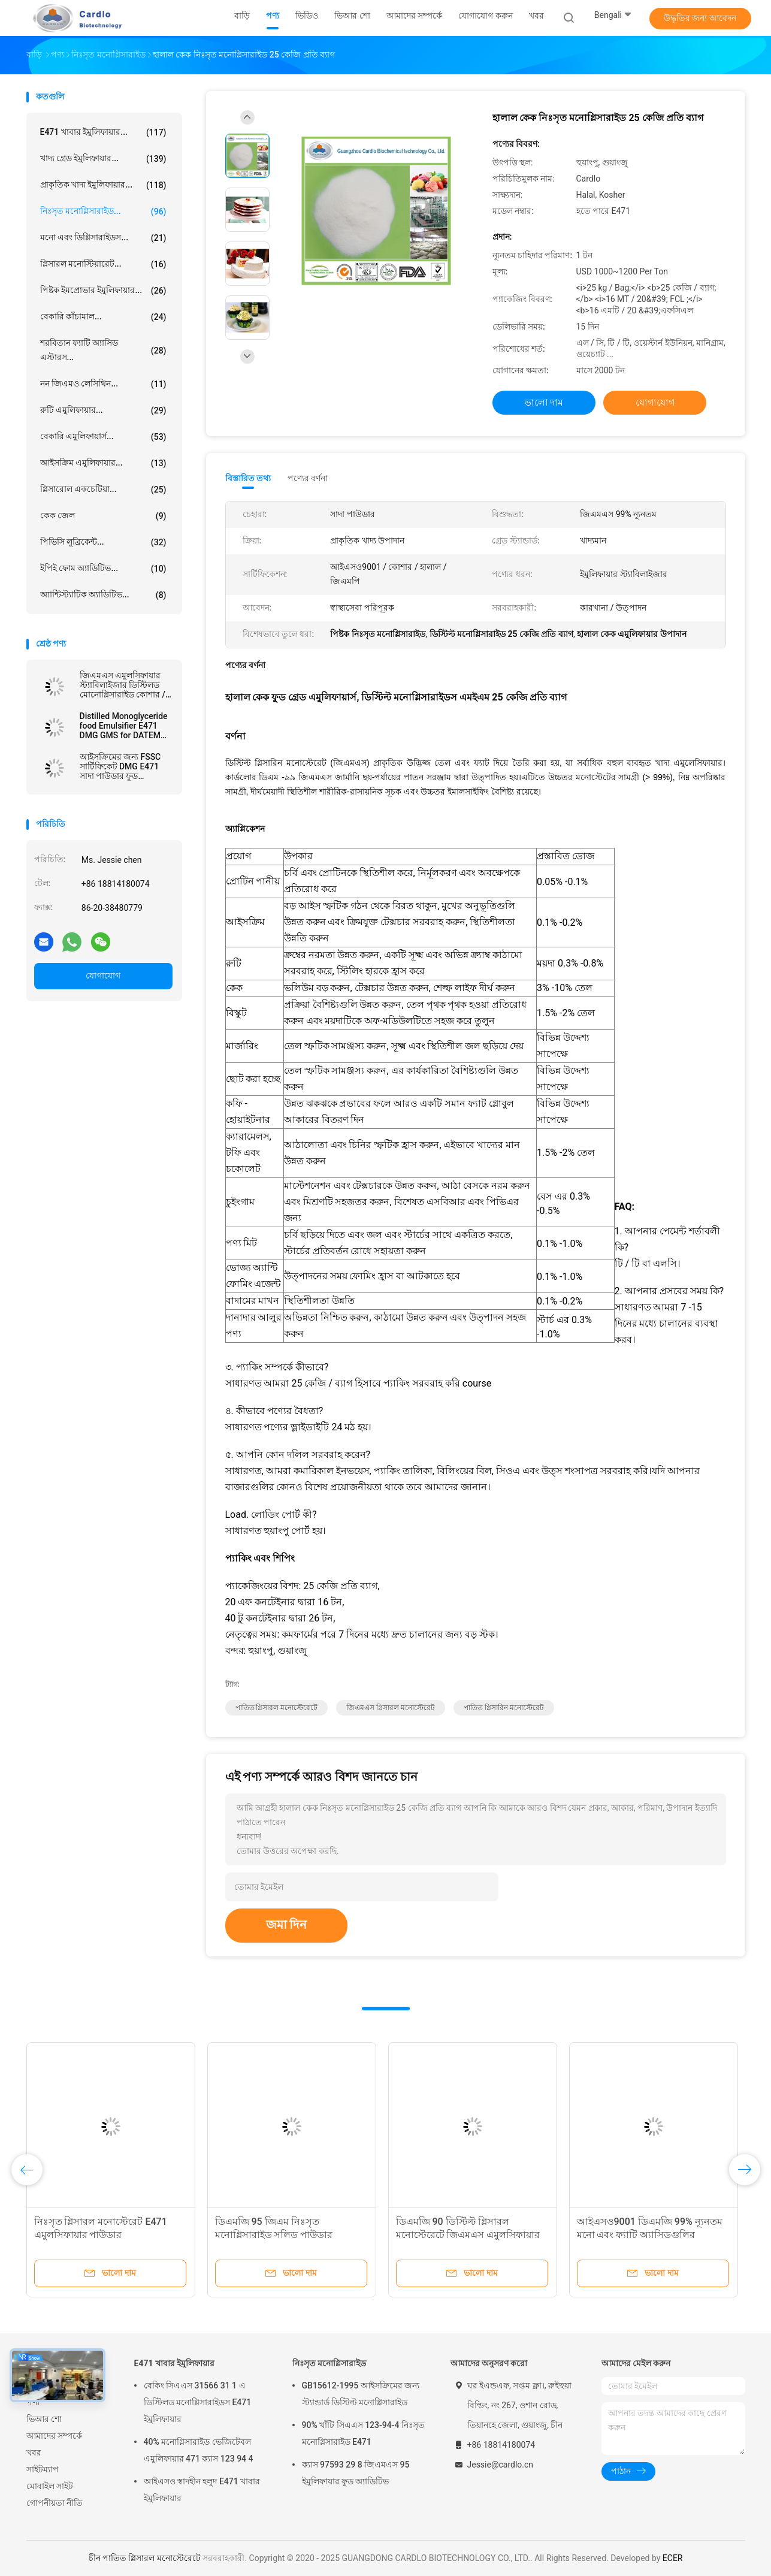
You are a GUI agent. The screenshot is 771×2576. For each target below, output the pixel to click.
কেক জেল (103, 516)
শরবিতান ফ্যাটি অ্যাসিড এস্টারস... (103, 350)
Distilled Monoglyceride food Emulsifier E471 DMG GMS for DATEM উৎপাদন (124, 725)
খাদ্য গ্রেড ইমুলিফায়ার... (103, 159)
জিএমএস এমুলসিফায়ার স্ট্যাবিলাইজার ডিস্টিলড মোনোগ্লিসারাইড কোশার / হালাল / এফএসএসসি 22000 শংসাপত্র (122, 685)
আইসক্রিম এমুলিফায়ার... (103, 463)
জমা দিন (286, 1924)
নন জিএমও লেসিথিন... (103, 384)
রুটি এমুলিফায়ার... (103, 410)
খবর (33, 2452)
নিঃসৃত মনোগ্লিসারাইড (329, 2363)
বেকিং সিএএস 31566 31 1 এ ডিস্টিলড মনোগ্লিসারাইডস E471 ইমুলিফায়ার (198, 2402)
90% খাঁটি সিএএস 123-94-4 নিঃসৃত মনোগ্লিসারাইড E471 (363, 2433)
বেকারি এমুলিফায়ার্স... (103, 437)
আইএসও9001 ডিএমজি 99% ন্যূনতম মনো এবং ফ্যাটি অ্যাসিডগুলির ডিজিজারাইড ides (649, 2235)
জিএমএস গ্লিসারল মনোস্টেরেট (390, 1708)
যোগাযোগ (103, 975)
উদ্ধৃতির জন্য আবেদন (700, 18)
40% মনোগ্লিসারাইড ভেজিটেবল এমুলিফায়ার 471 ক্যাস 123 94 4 (198, 2450)
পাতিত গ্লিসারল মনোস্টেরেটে (276, 1708)
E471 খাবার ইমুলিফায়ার (174, 2363)
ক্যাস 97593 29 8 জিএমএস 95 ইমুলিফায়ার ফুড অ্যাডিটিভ (356, 2473)
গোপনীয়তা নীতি (54, 2503)
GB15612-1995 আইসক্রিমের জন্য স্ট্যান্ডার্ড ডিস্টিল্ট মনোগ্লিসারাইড (361, 2394)
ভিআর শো (44, 2419)
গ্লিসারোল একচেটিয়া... (103, 490)
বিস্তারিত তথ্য (248, 478)
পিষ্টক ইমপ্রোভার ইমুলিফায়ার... (103, 291)
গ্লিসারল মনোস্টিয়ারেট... (103, 264)
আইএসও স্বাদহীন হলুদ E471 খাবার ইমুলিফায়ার (202, 2490)
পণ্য (33, 2402)
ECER (673, 2558)
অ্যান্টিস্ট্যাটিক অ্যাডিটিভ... (103, 595)
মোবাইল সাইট (49, 2486)
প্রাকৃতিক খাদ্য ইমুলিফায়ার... (103, 185)
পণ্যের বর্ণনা (308, 478)
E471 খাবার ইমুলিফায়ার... (103, 132)
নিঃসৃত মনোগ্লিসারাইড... (103, 212)
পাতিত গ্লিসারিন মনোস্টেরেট (504, 1708)
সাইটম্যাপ (42, 2469)
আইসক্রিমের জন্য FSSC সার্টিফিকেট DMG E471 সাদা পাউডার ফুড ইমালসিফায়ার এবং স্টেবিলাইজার (120, 766)
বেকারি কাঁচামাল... (103, 317)
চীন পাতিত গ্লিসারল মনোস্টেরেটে (145, 2558)
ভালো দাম (544, 402)
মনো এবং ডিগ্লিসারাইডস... (103, 238)
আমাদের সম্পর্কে (54, 2436)
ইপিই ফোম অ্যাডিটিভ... (103, 569)
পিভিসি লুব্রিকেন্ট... (103, 542)
